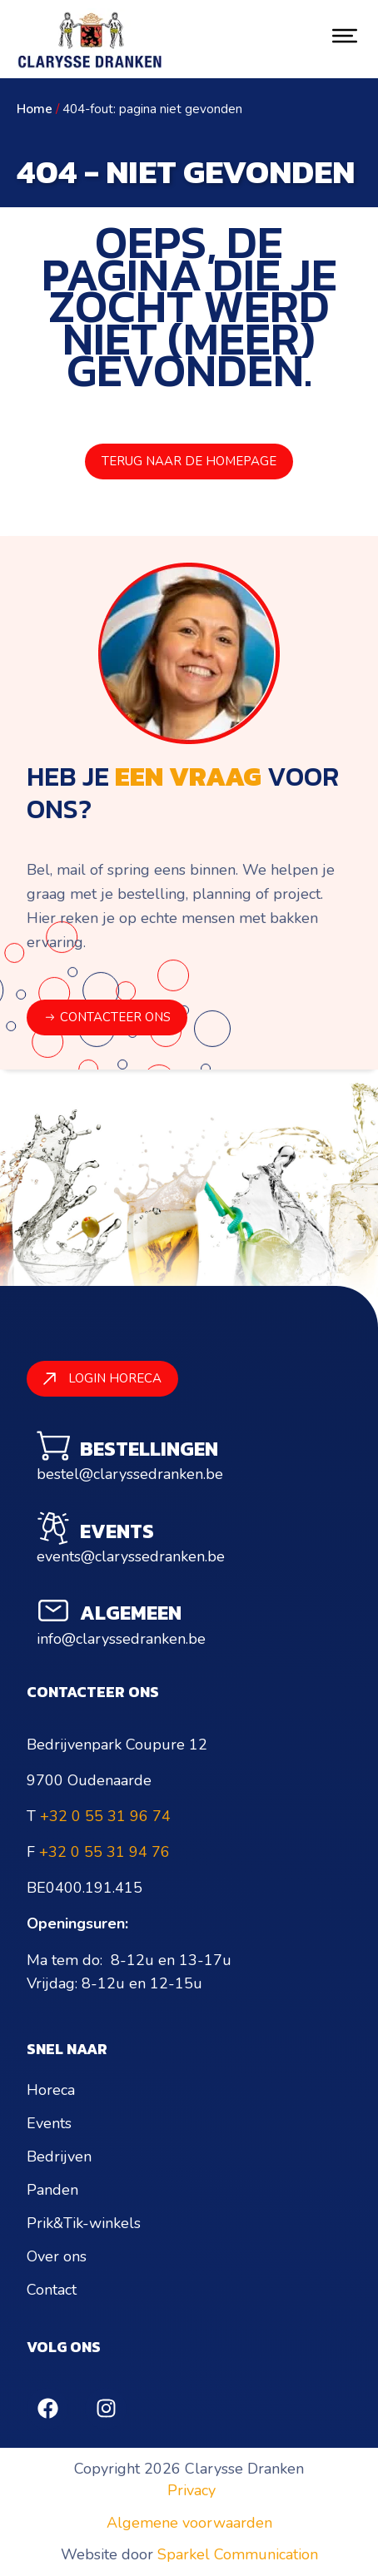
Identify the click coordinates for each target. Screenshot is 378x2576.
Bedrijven (59, 2157)
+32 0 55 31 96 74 (105, 1816)
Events (49, 2123)
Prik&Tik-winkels (84, 2223)
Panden (52, 2190)
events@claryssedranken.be (131, 1556)
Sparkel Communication (237, 2554)
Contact (52, 2290)
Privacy (191, 2490)
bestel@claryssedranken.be (130, 1474)
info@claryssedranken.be (121, 1639)
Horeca (51, 2090)
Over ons (57, 2256)
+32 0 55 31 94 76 (104, 1852)
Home (34, 109)
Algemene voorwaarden (189, 2523)
